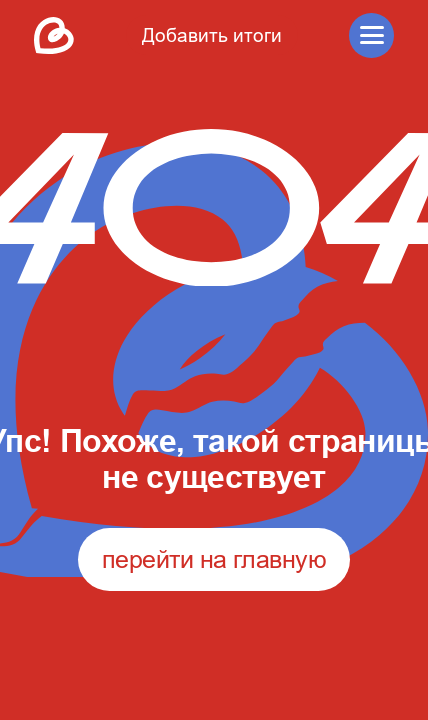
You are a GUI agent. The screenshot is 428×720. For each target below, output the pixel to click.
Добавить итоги (212, 35)
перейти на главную (214, 559)
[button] (371, 35)
